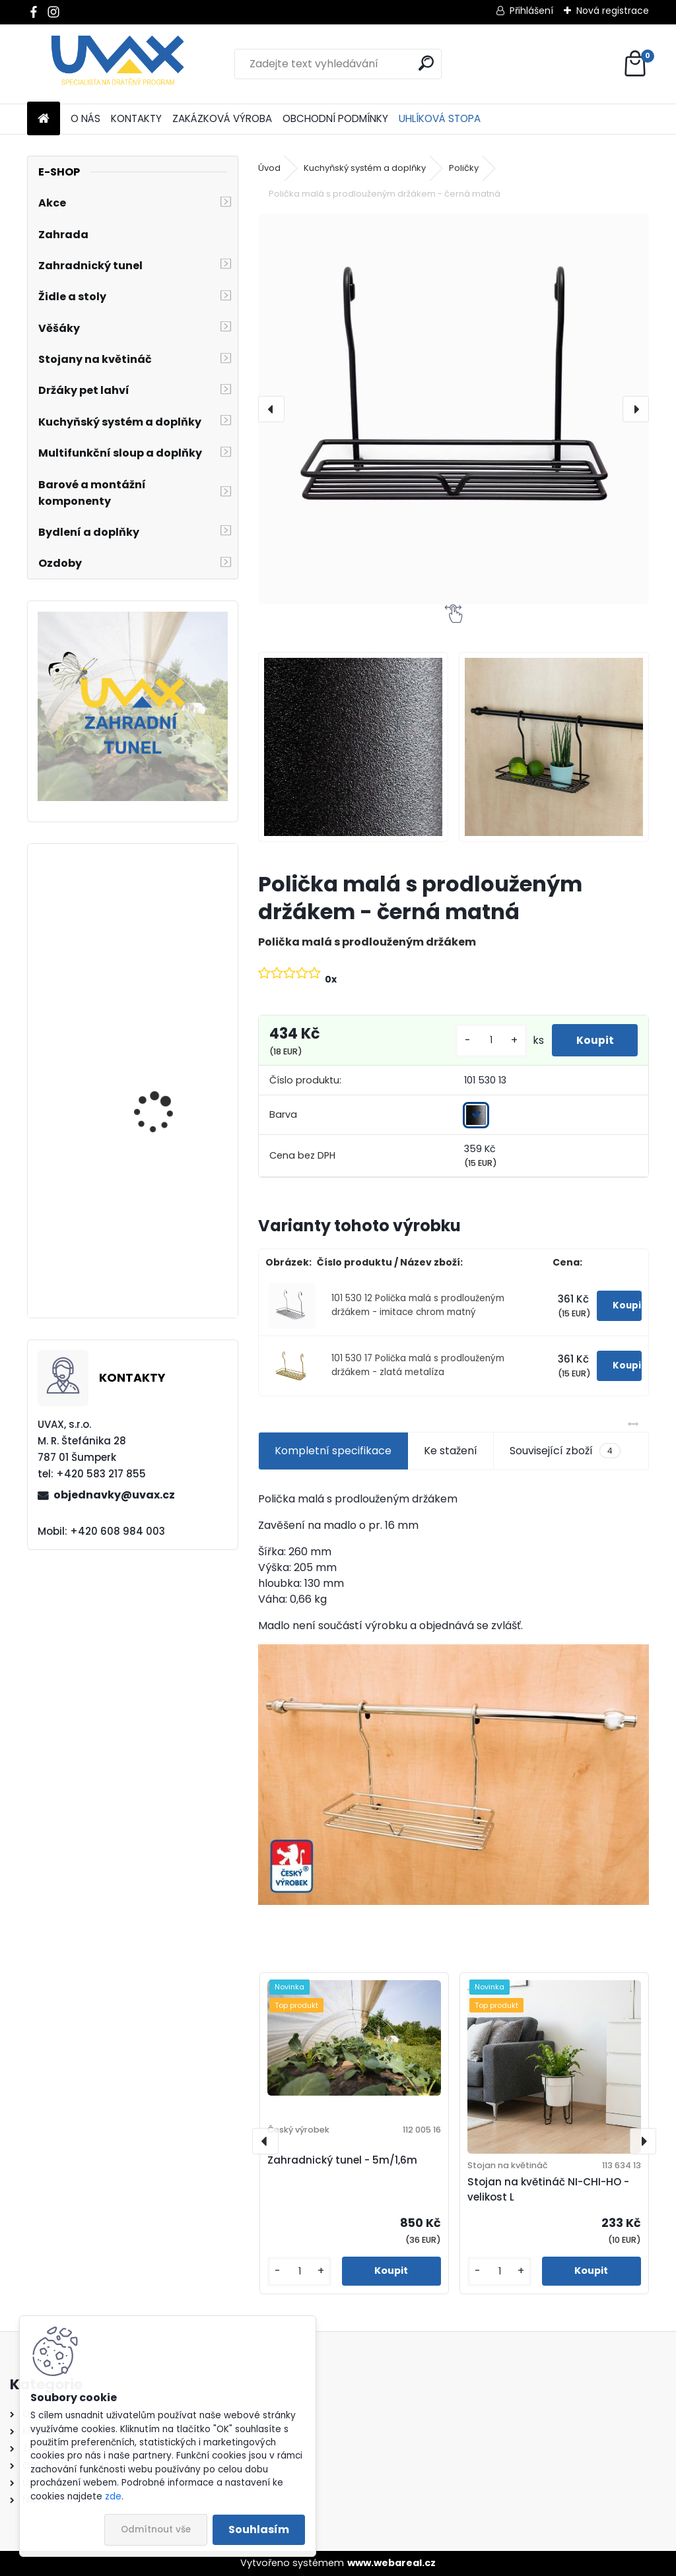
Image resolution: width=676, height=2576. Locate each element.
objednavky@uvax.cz (114, 1494)
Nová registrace (612, 10)
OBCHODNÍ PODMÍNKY (335, 118)
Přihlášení (531, 10)
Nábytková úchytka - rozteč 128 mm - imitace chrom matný (169, 1252)
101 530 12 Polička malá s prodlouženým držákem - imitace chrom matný (417, 1305)
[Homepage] (43, 119)
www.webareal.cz (391, 2562)
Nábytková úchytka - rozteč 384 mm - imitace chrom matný (171, 1092)
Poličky (464, 168)
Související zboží (565, 1451)
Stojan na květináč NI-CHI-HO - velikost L (548, 2189)
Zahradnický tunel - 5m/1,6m (342, 2160)
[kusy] (486, 1040)
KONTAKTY (136, 118)
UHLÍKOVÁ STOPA (440, 118)
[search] (426, 63)
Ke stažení (450, 1450)
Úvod (269, 168)
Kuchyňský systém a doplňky (365, 168)
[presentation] (271, 409)
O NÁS (85, 118)
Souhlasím (258, 2529)
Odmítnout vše (156, 2529)
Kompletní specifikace (333, 1450)
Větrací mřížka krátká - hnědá (168, 938)
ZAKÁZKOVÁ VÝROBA (222, 118)
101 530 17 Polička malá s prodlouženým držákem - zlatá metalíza (417, 1365)
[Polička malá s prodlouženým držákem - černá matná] (453, 409)
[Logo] (118, 64)
